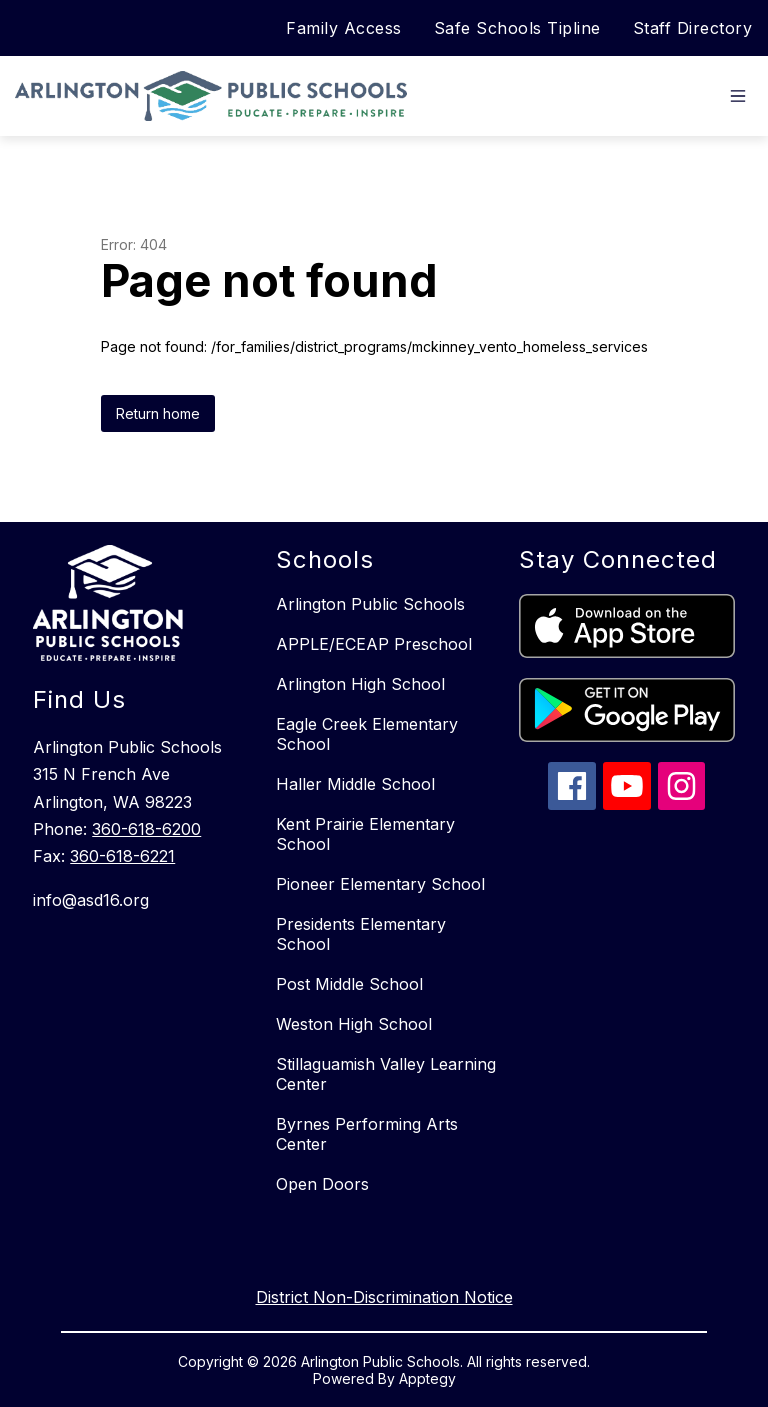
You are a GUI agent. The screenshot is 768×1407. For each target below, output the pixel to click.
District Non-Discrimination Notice (384, 1297)
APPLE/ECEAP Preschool (374, 644)
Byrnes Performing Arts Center (367, 1134)
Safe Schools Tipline (517, 28)
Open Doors (322, 1184)
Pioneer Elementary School (380, 884)
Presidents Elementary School (361, 934)
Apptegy (427, 1378)
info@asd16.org (91, 900)
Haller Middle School (355, 784)
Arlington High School (360, 684)
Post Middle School (349, 984)
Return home (158, 413)
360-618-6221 (122, 856)
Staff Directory (693, 28)
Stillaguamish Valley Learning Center (386, 1074)
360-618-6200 (146, 829)
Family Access (344, 28)
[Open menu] (738, 96)
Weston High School (354, 1024)
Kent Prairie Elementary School (365, 834)
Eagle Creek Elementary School (367, 734)
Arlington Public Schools (370, 604)
